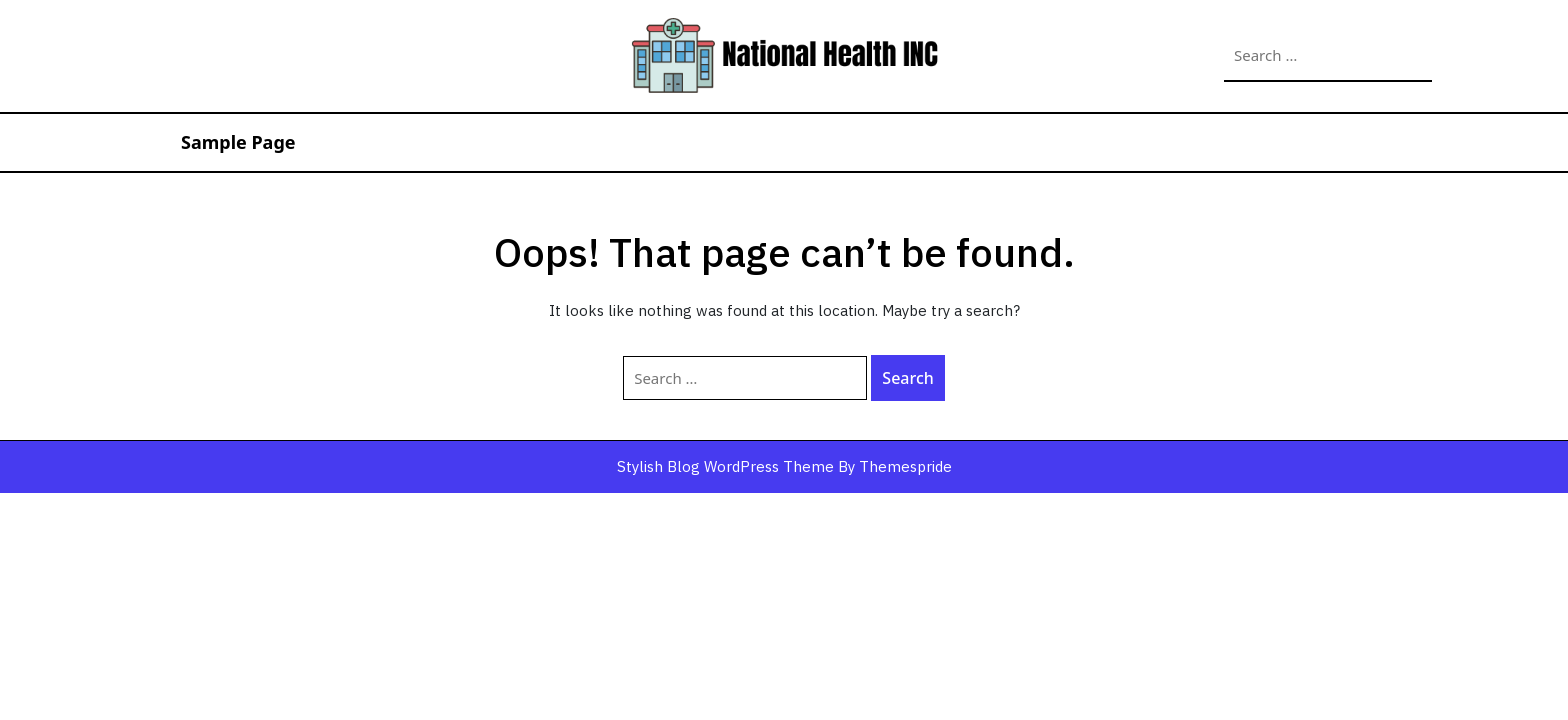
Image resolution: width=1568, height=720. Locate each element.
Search (1410, 55)
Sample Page (238, 142)
